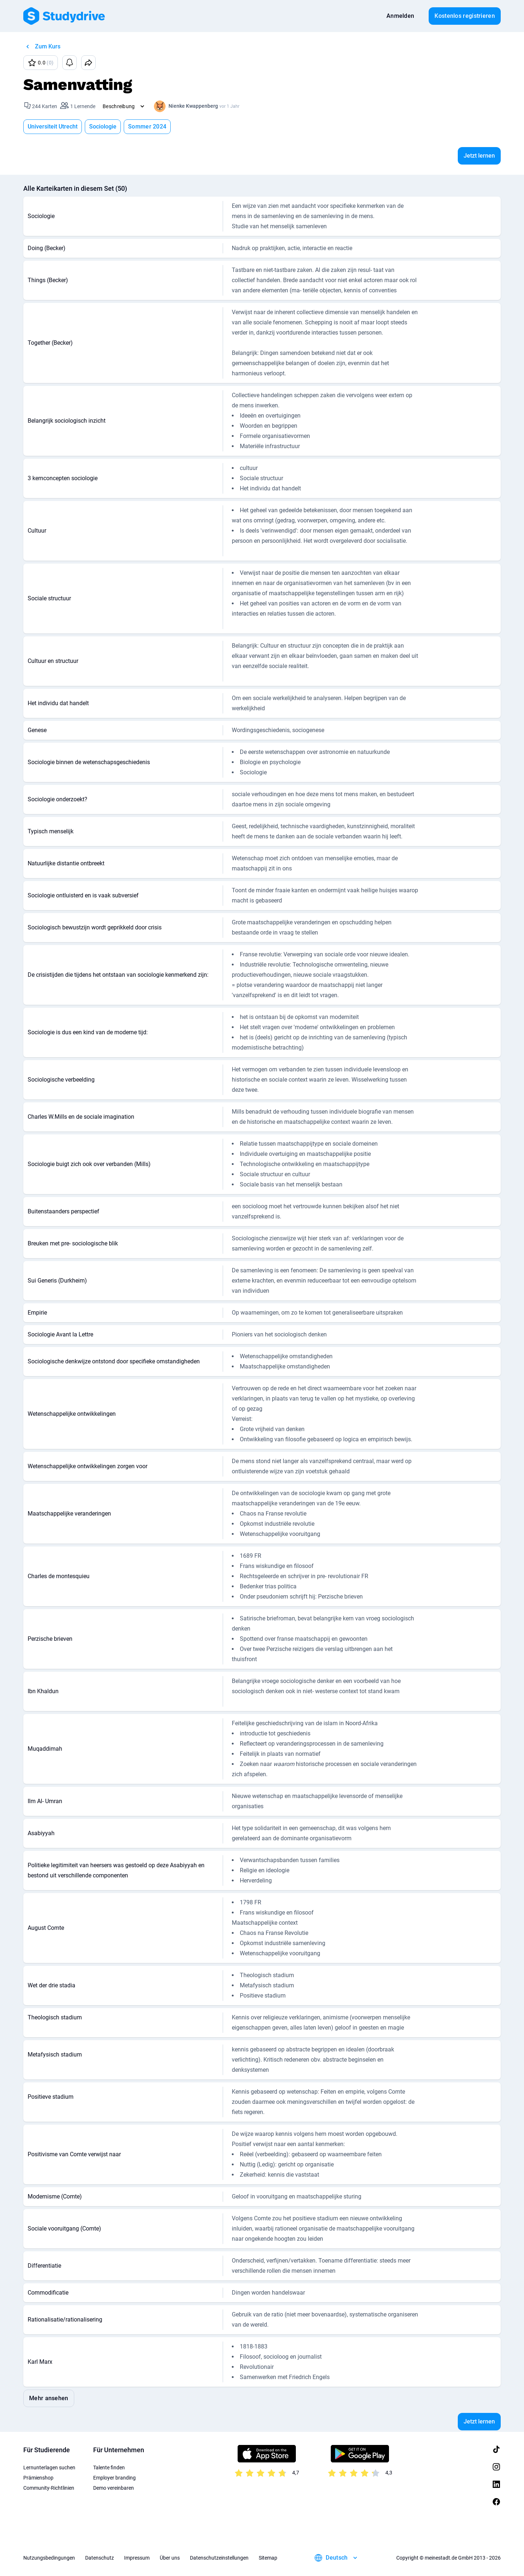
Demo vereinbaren (113, 2488)
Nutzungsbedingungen (49, 2558)
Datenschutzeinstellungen (219, 2558)
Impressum (137, 2558)
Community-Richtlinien (48, 2488)
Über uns (170, 2558)
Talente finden (109, 2467)
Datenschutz (99, 2558)
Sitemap (268, 2558)
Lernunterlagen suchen (49, 2467)
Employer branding (114, 2478)
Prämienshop (38, 2478)
